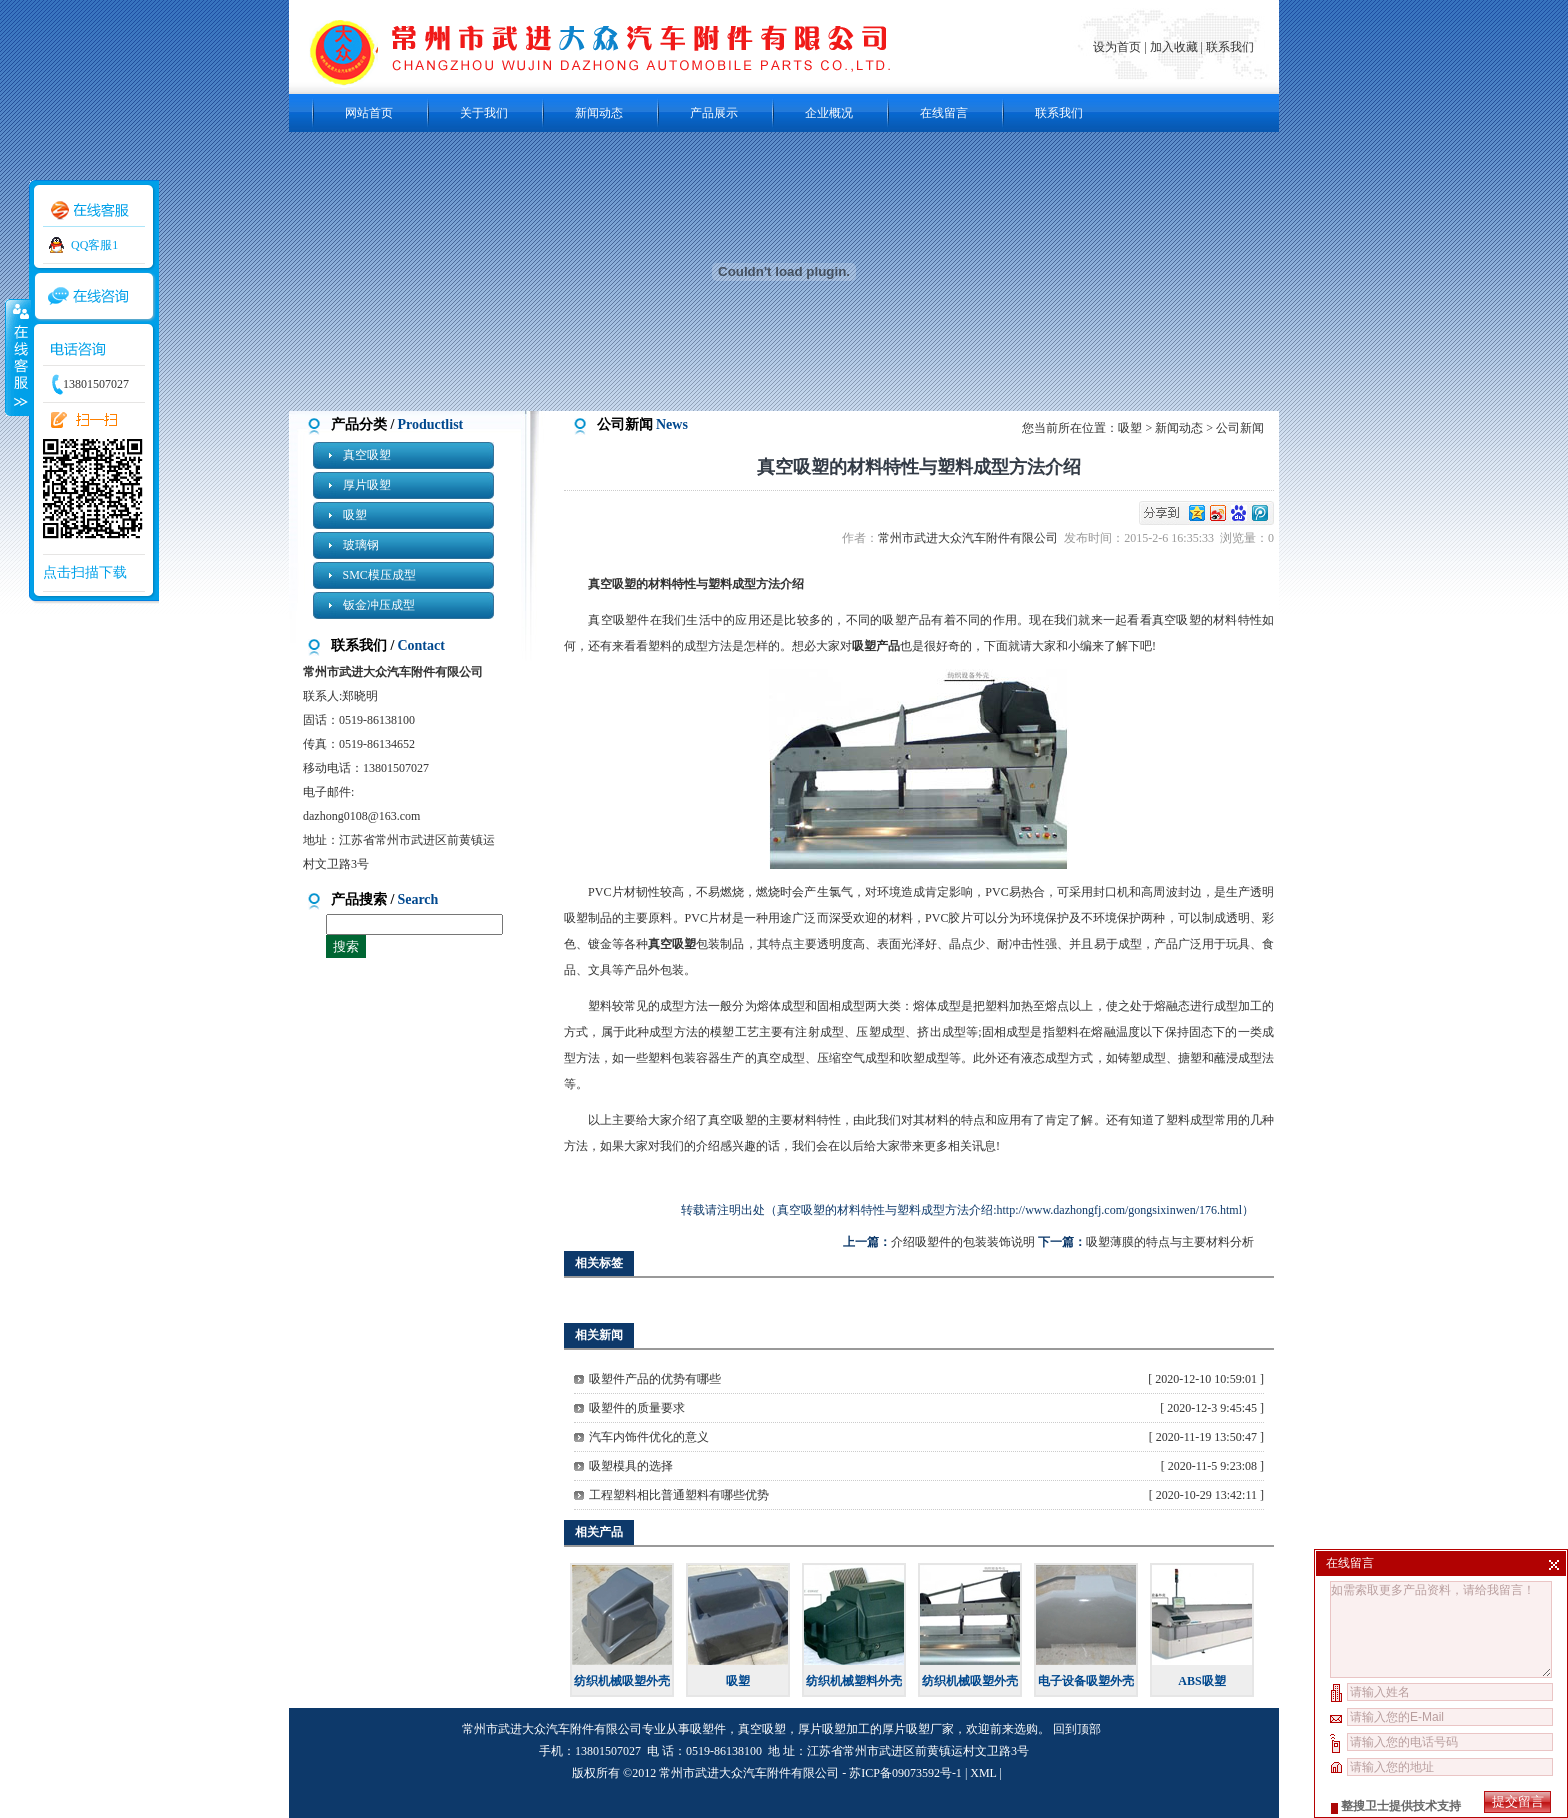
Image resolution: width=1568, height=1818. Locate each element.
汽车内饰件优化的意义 (649, 1437)
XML (983, 1773)
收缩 (17, 357)
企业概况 (829, 113)
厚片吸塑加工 (834, 1729)
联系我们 (1230, 47)
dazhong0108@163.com (361, 816)
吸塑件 (708, 1729)
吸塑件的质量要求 (637, 1408)
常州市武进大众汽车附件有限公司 (971, 538)
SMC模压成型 (379, 575)
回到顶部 (1077, 1729)
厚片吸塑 (367, 485)
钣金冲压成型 (379, 605)
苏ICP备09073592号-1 (905, 1773)
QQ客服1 (94, 245)
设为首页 (1118, 47)
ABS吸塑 (1201, 1681)
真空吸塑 (367, 455)
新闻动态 (599, 113)
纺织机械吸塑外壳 (622, 1681)
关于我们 (484, 113)
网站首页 (369, 113)
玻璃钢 (361, 545)
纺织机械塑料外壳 (854, 1681)
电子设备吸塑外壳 (1086, 1681)
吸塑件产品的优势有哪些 (655, 1379)
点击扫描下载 (85, 572)
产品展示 (714, 113)
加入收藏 (1174, 47)
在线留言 (944, 113)
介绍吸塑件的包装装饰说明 (963, 1242)
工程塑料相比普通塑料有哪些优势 (679, 1495)
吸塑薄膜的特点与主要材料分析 (1170, 1242)
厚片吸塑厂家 (918, 1729)
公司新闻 (1240, 428)
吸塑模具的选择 (631, 1466)
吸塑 (355, 515)
